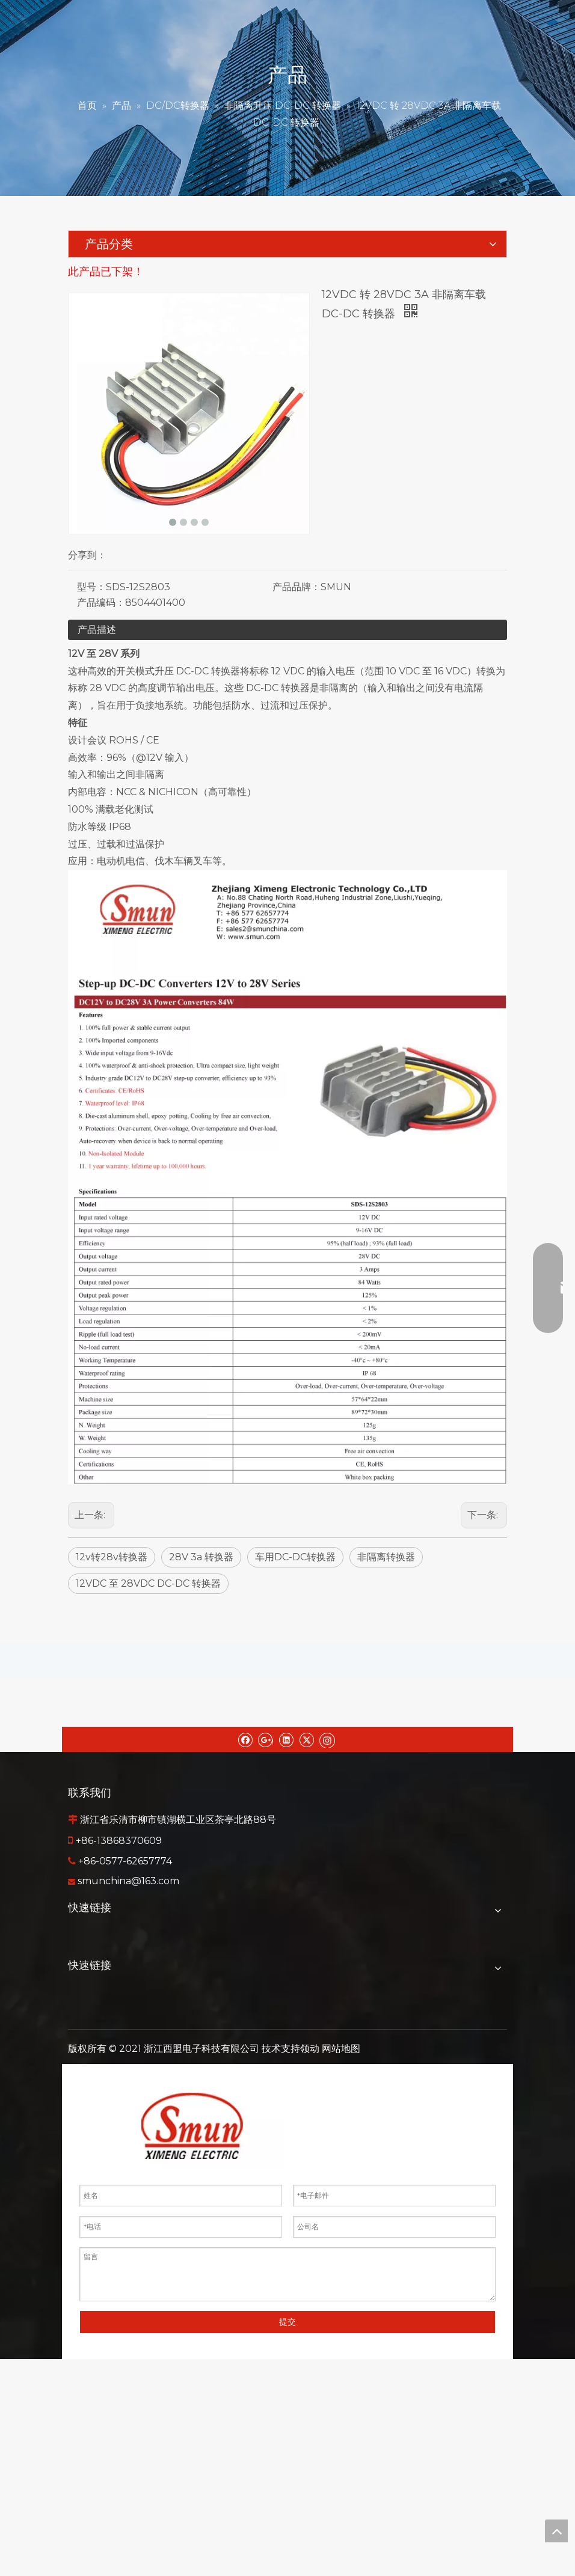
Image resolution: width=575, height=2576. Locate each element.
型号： (91, 587)
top (556, 2531)
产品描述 (97, 629)
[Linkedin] (286, 1739)
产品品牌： (296, 587)
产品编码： (101, 602)
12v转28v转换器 (111, 1557)
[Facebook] (245, 1739)
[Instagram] (327, 1739)
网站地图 (341, 2048)
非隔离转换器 (386, 1557)
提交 (287, 2321)
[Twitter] (306, 1739)
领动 (309, 2048)
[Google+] (265, 1739)
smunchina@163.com (128, 1881)
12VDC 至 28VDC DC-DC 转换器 (148, 1583)
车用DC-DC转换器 (295, 1557)
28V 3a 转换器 (201, 1557)
